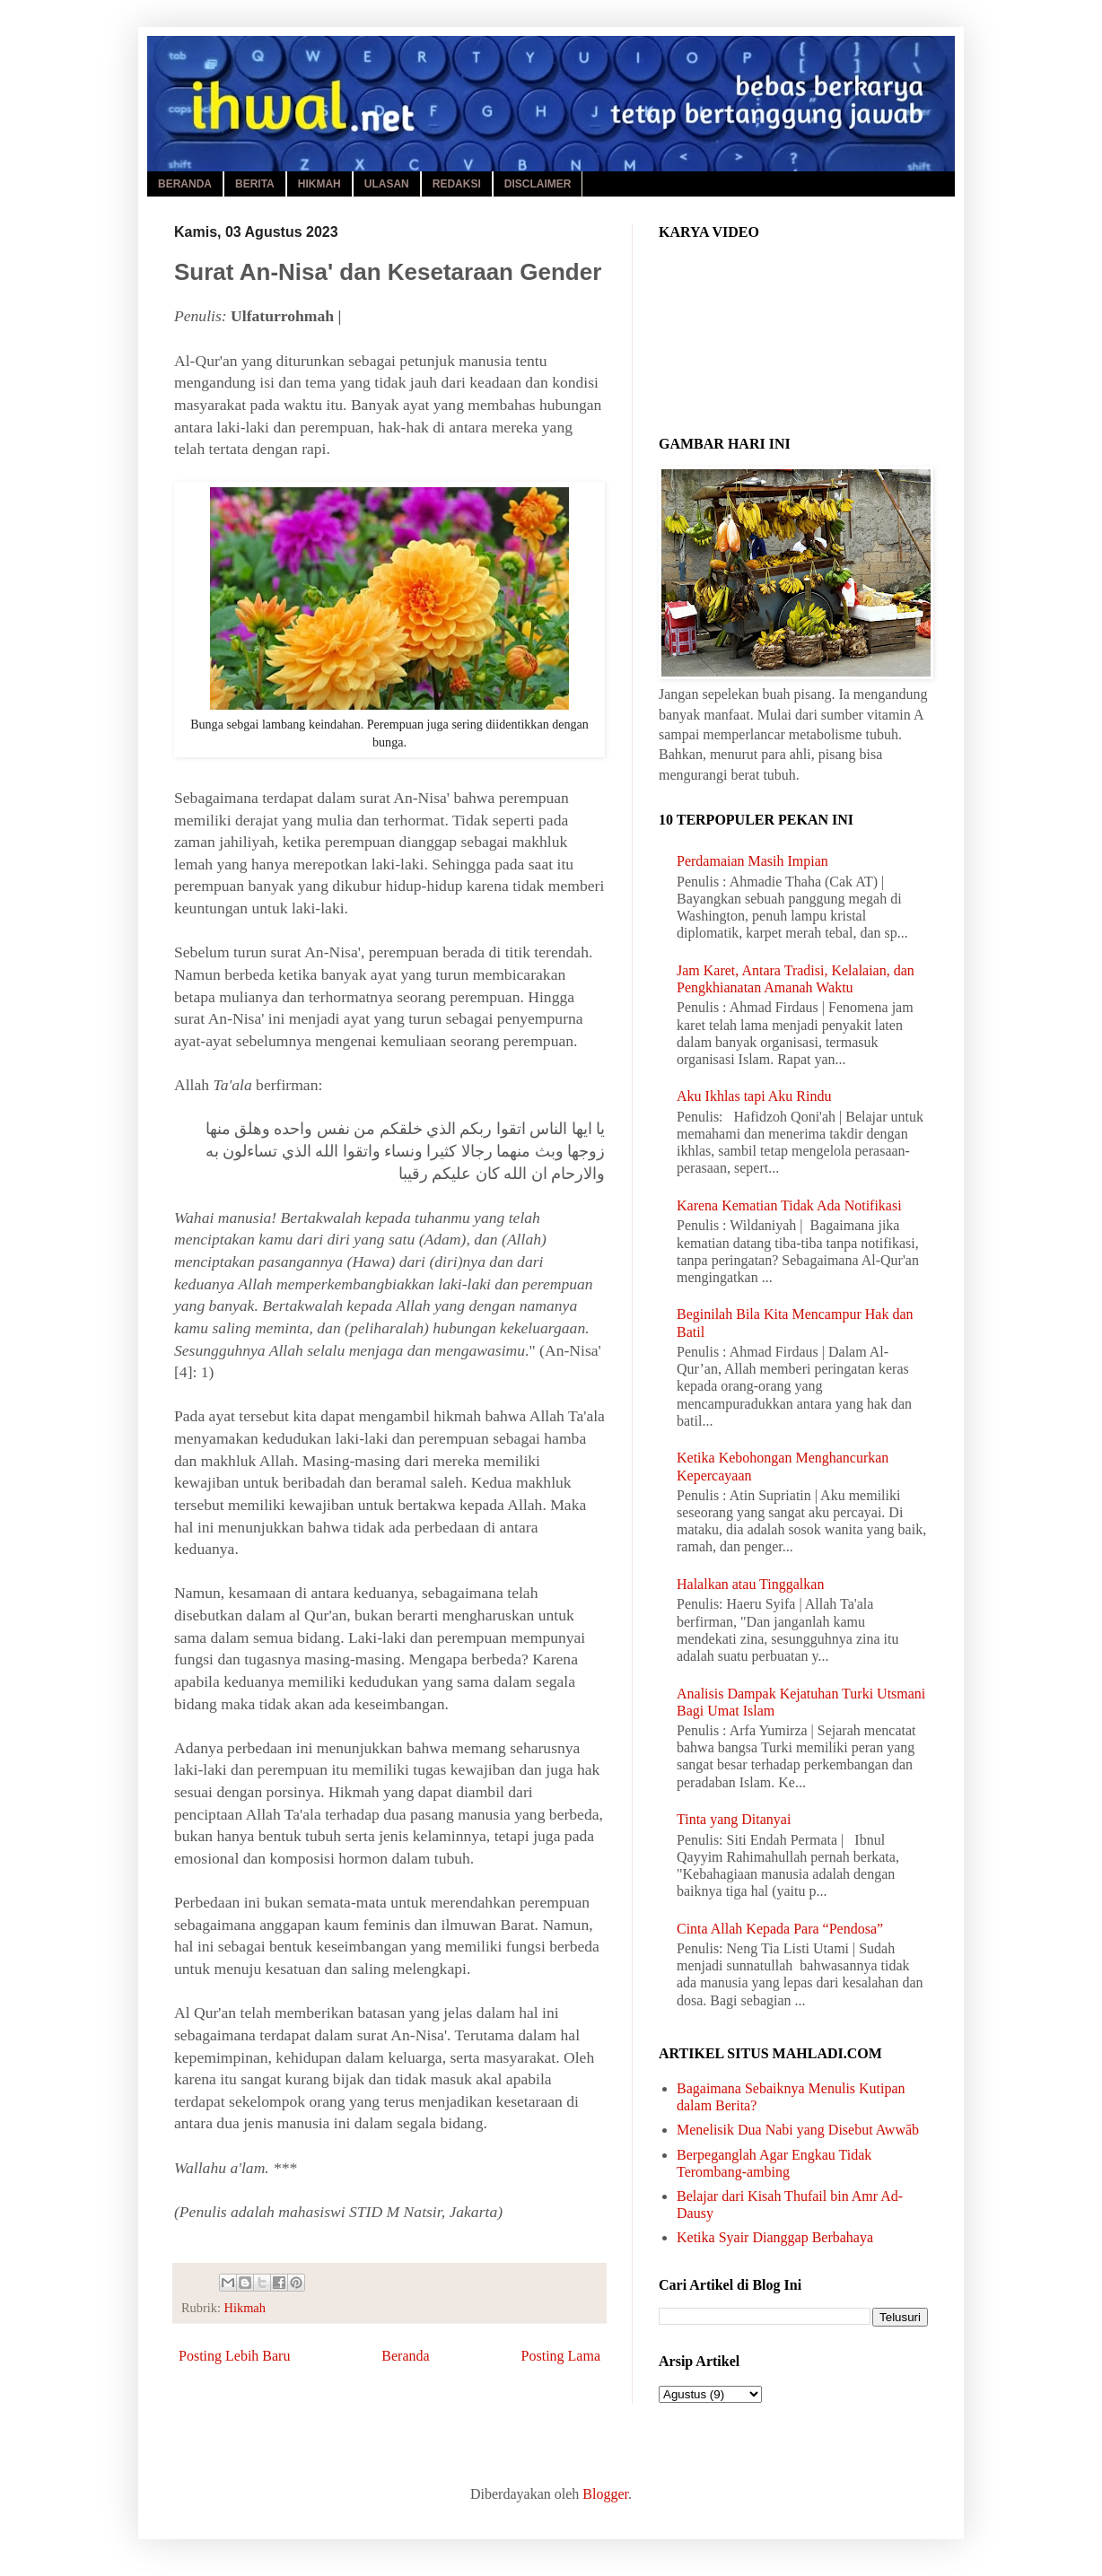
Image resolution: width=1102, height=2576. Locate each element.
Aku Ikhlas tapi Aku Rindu (754, 1096)
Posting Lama (560, 2355)
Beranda (405, 2355)
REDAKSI (457, 184)
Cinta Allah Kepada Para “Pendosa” (780, 1928)
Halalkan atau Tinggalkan (750, 1584)
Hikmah (245, 2308)
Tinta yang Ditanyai (734, 1819)
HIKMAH (319, 184)
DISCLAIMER (538, 184)
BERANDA (185, 184)
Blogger (605, 2494)
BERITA (255, 184)
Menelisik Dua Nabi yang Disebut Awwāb (798, 2129)
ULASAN (386, 184)
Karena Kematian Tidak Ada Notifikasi (789, 1205)
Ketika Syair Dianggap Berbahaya (775, 2237)
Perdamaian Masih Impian (752, 861)
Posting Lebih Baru (234, 2355)
